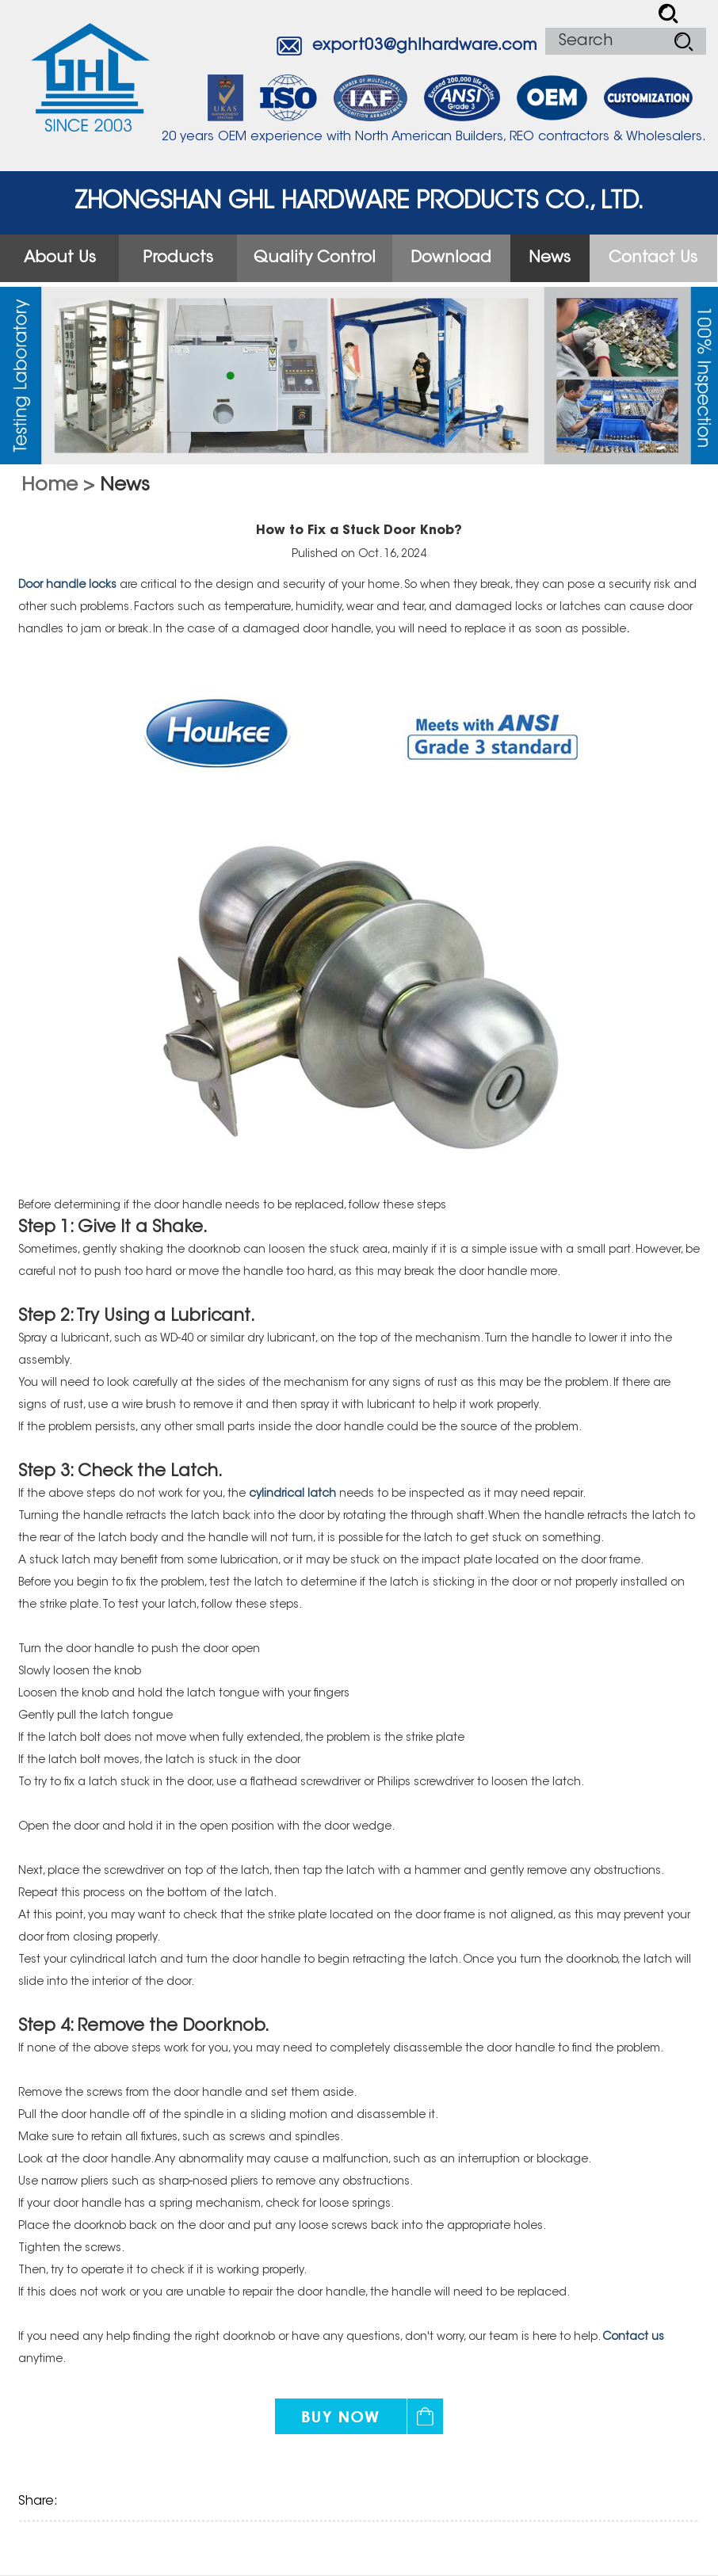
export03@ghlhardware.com (424, 46)
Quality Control (315, 258)
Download (451, 258)
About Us (60, 258)
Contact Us (653, 258)
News (550, 258)
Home (49, 485)
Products (178, 258)
